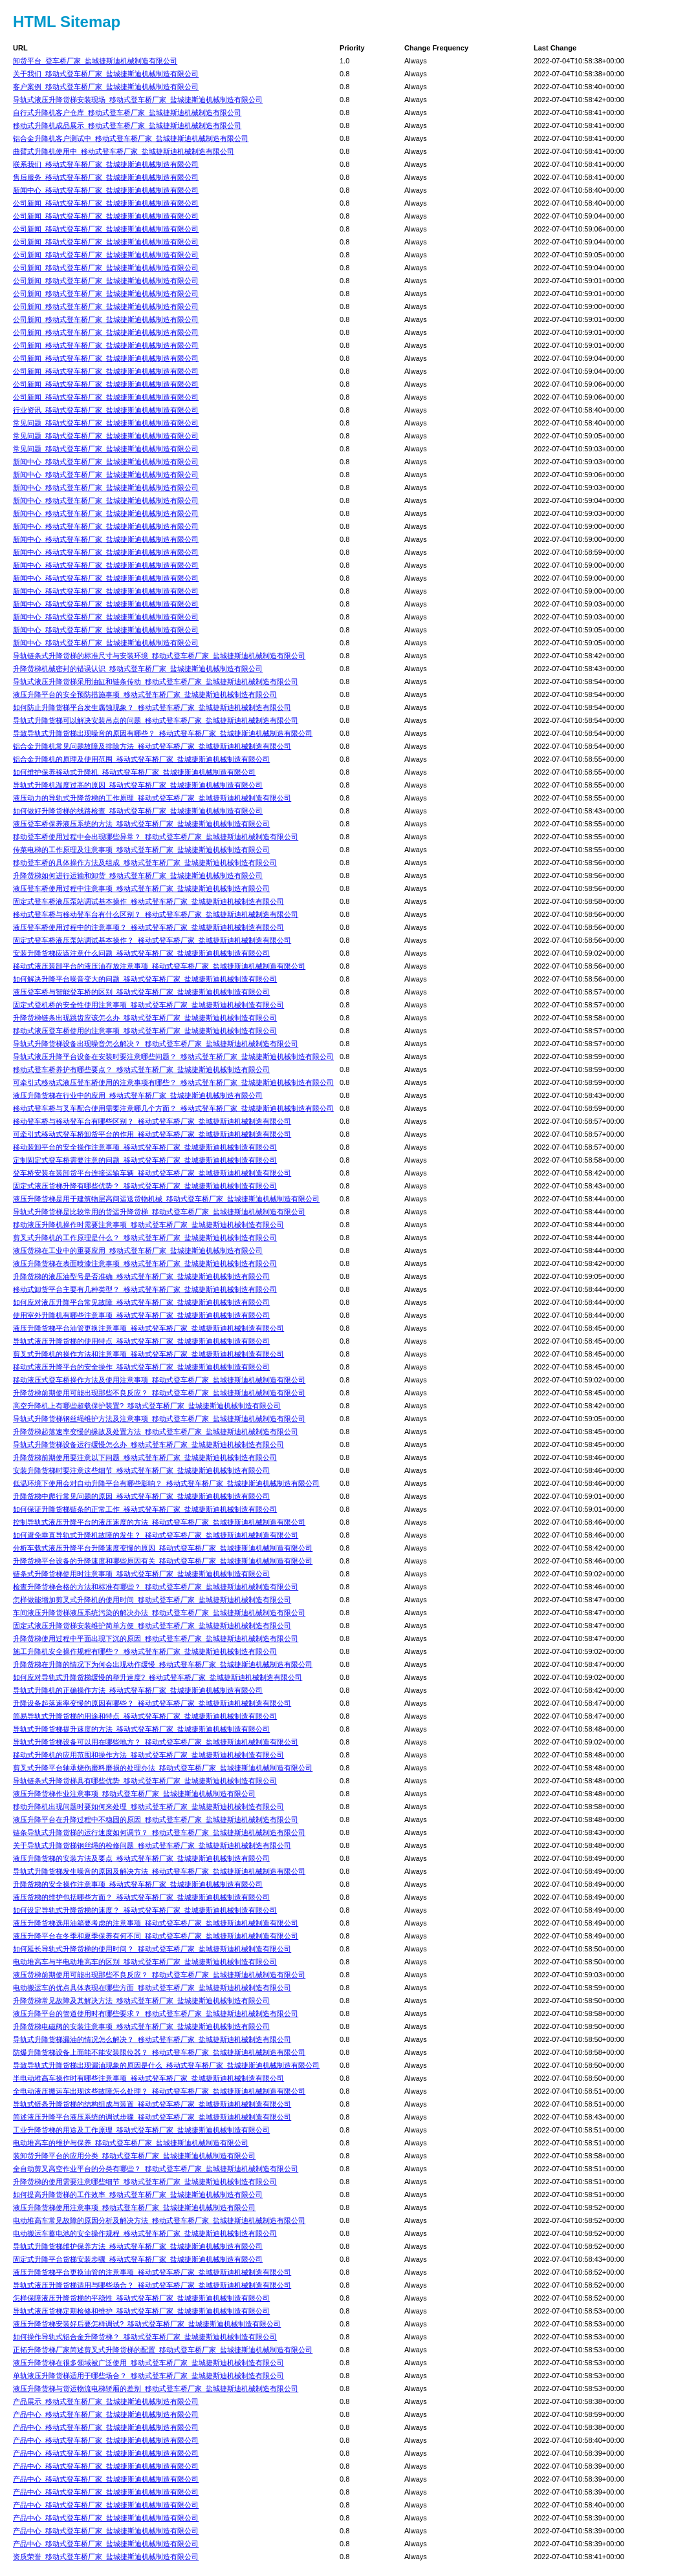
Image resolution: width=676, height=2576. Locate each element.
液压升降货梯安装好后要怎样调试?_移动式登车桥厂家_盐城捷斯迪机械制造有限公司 (147, 2324)
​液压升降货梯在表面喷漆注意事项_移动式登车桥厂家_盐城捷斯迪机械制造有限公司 (145, 1263)
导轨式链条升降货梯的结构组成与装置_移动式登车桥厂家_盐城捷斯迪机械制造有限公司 (152, 2104)
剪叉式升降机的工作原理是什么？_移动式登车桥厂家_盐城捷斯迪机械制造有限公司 (145, 1237)
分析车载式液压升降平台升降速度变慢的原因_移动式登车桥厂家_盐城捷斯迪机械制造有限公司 (162, 1548)
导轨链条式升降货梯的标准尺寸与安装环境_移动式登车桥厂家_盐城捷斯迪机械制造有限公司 (159, 656)
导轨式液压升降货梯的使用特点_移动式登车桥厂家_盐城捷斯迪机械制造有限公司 (141, 1341)
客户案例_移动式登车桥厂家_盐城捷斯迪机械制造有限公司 (106, 87)
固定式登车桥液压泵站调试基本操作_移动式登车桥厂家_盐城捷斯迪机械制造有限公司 (148, 901)
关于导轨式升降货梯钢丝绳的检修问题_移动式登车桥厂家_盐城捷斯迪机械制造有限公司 (152, 1845)
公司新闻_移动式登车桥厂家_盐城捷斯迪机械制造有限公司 (106, 203)
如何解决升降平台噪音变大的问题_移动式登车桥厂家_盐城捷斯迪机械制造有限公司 (145, 979)
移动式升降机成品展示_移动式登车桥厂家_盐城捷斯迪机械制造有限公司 (127, 125)
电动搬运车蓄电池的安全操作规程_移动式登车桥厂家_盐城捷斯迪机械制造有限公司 (145, 2233)
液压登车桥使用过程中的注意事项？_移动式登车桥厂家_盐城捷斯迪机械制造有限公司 (148, 927)
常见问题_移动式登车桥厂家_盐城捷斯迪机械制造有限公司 (106, 423)
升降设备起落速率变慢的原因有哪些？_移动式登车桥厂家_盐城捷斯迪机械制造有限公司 (152, 1703)
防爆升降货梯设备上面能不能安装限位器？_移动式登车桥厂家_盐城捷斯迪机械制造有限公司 (159, 2052)
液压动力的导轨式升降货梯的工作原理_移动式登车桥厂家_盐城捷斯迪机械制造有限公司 (152, 798)
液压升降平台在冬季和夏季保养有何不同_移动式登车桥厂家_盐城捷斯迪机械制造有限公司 (155, 1936)
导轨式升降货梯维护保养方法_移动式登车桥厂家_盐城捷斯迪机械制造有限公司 (138, 2246)
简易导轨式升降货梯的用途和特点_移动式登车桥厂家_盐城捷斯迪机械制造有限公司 (145, 1716)
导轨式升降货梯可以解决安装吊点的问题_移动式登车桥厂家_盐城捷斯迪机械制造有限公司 (155, 720)
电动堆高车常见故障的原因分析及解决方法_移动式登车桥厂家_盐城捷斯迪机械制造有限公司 (159, 2220)
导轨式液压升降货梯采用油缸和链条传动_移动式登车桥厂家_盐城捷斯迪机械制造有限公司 (155, 681)
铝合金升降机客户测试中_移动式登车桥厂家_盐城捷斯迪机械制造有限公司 (130, 138)
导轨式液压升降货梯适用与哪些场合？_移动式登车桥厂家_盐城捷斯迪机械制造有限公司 (152, 2285)
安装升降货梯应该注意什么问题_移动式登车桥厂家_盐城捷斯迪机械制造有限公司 (141, 953)
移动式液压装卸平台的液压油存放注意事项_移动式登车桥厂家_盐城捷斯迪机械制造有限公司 (159, 966)
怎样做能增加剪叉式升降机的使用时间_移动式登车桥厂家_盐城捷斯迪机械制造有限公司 (152, 1600)
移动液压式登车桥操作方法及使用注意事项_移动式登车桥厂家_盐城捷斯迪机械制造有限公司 (159, 1380)
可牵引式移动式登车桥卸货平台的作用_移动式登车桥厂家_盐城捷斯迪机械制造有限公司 (152, 1134)
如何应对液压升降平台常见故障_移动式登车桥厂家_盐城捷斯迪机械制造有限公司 (141, 1302)
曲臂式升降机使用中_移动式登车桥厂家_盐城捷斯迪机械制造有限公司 (123, 151)
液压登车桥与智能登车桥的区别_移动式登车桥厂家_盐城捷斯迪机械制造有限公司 (141, 992)
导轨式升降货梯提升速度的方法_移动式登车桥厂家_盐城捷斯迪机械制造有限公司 (141, 1729)
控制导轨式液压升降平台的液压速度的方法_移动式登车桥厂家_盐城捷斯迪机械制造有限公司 (159, 1522)
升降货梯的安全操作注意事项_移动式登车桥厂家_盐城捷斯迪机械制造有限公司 (138, 1884)
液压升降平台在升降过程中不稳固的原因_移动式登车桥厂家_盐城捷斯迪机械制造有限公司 (155, 1819)
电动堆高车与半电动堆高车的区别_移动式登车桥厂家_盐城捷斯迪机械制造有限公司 (145, 1962)
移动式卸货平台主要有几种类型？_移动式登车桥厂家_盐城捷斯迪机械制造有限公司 (145, 1289)
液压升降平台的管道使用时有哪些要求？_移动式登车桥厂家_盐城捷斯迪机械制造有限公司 (155, 2013)
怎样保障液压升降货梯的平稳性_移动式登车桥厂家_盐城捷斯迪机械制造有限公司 (141, 2298)
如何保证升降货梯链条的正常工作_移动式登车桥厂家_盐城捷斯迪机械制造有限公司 (145, 1509)
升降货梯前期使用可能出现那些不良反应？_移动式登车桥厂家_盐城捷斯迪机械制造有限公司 (159, 1393)
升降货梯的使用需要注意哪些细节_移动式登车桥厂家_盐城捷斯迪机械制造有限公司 (145, 2181)
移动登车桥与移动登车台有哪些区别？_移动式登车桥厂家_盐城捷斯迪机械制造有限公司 (152, 1121)
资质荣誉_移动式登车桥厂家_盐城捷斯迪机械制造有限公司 (106, 2556)
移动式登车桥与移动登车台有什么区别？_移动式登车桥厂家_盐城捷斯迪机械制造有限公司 (155, 914)
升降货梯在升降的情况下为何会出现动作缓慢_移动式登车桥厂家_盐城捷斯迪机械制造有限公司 (162, 1664)
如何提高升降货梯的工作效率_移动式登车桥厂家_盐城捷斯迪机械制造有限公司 (138, 2194)
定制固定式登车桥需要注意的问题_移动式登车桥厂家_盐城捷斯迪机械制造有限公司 (145, 1160)
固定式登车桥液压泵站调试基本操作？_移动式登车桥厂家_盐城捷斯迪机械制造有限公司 (152, 940)
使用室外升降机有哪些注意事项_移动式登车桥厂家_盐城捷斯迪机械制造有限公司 (141, 1315)
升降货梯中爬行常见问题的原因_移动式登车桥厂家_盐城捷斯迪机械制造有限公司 (141, 1496)
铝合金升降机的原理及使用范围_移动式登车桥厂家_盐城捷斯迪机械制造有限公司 (141, 759)
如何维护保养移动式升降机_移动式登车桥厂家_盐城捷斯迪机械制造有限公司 (134, 772)
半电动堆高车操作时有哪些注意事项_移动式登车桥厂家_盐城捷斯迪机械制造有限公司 (148, 2078)
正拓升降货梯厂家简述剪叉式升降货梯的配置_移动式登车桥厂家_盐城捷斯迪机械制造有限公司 (162, 2350)
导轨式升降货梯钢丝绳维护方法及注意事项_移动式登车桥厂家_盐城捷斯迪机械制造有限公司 (159, 1418)
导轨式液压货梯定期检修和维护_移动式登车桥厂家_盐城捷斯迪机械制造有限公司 (141, 2311)
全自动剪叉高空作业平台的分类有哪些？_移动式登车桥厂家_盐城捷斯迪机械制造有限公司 (155, 2169)
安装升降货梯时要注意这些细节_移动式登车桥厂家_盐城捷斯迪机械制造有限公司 (141, 1470)
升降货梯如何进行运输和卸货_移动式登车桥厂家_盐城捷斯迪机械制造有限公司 (138, 875)
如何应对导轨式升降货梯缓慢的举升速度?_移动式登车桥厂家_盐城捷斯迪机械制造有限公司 (157, 1677)
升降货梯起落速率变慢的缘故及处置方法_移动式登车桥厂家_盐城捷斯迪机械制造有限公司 (155, 1431)
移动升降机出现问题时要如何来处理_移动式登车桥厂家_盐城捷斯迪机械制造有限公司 (148, 1806)
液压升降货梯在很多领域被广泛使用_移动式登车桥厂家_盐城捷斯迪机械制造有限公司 (148, 2363)
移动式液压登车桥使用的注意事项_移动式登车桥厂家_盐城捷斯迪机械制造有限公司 (145, 1031)
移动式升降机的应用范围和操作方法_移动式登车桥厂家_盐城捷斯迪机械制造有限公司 (148, 1755)
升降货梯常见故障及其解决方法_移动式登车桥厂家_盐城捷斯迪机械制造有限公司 (141, 2000)
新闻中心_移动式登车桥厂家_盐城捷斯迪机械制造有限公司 (106, 190)
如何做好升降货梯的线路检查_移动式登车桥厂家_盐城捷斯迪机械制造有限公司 (138, 811)
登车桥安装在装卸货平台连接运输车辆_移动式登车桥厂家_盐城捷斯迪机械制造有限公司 (152, 1173)
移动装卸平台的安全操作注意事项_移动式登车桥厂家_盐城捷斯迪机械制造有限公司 (145, 1147)
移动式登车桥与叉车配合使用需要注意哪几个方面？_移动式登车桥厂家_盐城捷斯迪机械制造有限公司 (173, 1108)
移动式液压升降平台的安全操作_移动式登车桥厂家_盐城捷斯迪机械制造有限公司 (141, 1367)
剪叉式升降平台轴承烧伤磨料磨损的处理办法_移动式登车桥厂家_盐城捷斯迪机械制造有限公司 (162, 1768)
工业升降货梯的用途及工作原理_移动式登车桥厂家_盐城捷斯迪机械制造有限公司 (141, 2130)
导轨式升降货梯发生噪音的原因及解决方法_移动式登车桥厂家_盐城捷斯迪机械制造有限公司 (159, 1871)
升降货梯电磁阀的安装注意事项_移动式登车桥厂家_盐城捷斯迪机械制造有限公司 (141, 2026)
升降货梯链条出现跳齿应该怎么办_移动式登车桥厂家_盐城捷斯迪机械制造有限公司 (145, 1018)
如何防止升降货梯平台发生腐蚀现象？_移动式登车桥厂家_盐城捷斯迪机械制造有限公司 (152, 707)
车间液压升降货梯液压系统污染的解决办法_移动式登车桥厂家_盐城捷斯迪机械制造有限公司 (159, 1612)
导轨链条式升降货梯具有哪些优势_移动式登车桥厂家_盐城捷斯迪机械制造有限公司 (145, 1781)
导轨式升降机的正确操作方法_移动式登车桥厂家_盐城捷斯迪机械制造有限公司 (138, 1690)
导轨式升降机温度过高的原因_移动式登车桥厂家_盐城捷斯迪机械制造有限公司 (138, 785)
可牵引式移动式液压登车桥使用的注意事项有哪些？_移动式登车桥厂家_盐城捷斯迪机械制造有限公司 (173, 1082)
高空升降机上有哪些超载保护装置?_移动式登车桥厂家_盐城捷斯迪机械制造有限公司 (147, 1406)
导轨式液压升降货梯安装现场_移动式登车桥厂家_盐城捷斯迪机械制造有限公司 (138, 99)
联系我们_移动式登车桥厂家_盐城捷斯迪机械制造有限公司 (106, 164)
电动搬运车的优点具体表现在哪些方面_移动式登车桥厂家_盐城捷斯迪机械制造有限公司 (152, 1987)
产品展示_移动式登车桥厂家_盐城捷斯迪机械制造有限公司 (106, 2401)
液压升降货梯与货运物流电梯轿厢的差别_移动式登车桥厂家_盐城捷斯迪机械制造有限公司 (155, 2388)
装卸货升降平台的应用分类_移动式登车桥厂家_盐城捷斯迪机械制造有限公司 (134, 2156)
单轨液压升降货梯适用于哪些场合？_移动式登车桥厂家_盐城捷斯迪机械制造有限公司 (148, 2375)
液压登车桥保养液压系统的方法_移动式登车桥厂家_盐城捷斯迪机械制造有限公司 (141, 824)
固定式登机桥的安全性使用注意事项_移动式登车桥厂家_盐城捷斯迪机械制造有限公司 (148, 1005)
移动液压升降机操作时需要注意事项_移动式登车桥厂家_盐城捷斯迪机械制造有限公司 (148, 1225)
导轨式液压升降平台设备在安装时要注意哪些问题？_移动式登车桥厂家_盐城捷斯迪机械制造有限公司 (173, 1056)
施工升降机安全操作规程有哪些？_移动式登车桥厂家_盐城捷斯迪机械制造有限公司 (145, 1651)
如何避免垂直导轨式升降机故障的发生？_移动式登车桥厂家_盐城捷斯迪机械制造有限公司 (155, 1535)
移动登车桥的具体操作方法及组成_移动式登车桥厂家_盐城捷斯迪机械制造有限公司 (145, 862)
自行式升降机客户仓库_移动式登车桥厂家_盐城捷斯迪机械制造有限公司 (127, 112)
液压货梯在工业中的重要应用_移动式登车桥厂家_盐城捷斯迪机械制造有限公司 (138, 1250)
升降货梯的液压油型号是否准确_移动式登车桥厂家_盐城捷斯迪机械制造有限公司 (141, 1276)
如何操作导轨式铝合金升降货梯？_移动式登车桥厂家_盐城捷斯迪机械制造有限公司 (145, 2337)
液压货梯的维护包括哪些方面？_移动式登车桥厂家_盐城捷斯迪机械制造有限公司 (141, 1897)
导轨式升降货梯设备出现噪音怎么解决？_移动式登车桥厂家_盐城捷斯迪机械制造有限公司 (155, 1043)
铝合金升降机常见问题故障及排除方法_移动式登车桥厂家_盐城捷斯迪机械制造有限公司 (152, 746)
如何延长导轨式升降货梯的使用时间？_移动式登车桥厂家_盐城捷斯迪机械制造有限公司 (152, 1949)
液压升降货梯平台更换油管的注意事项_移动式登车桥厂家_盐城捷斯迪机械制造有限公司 (152, 2272)
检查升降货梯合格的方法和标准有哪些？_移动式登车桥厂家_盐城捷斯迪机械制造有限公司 (155, 1587)
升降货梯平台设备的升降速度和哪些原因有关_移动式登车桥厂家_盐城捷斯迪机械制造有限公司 (162, 1561)
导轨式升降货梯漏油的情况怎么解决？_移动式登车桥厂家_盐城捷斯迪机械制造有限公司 (152, 2039)
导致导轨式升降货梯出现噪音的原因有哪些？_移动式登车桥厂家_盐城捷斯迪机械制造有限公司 (162, 733)
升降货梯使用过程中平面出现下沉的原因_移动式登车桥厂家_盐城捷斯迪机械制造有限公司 (155, 1638)
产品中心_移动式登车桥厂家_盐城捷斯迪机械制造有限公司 (106, 2414)
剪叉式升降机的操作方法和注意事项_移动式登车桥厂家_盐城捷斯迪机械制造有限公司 (148, 1354)
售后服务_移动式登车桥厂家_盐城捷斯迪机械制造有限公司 (106, 177)
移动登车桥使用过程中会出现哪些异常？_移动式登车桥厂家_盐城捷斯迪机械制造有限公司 (155, 837)
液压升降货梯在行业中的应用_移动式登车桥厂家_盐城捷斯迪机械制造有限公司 (138, 1095)
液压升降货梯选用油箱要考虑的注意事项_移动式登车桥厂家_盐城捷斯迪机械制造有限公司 (155, 1923)
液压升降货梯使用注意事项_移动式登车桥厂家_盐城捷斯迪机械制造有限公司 (134, 2207)
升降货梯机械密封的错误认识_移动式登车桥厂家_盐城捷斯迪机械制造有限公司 (138, 668)
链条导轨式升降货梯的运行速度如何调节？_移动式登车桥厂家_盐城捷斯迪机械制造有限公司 (159, 1832)
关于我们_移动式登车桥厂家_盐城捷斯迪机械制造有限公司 (106, 74)
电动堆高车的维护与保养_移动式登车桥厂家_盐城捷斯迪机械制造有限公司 (130, 2143)
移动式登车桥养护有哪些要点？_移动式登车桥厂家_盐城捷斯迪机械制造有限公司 (141, 1069)
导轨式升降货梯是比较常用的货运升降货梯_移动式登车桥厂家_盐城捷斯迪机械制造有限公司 (159, 1212)
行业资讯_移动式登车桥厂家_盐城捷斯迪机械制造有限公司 (106, 410)
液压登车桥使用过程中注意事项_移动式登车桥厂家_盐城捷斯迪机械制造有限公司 (141, 888)
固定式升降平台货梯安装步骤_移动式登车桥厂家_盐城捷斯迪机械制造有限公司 (138, 2259)
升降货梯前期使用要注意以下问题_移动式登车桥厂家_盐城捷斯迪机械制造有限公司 (145, 1457)
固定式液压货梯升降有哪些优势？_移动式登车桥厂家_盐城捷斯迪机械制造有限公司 (145, 1186)
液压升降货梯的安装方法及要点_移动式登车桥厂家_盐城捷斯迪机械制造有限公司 (141, 1858)
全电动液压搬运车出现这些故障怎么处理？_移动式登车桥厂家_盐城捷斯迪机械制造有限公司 (159, 2091)
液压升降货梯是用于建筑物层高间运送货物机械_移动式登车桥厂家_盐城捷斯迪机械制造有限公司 (166, 1199)
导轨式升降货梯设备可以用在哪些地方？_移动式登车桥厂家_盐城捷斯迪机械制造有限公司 (155, 1742)
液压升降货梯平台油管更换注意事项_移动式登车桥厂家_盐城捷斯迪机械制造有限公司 (148, 1328)
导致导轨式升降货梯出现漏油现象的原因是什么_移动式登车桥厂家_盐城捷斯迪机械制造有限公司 (166, 2065)
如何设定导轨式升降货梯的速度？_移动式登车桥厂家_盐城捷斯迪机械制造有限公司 (145, 1910)
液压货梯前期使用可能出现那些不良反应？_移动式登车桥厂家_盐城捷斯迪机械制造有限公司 (159, 1975)
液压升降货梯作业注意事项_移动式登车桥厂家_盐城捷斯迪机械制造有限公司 (134, 1794)
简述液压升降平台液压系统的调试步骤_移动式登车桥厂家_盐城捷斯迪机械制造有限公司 (152, 2117)
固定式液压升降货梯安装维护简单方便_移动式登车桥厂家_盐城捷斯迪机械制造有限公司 (152, 1625)
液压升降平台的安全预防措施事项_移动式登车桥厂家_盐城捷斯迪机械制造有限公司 (145, 694)
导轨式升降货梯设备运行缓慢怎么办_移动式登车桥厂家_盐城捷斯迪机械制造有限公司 (148, 1444)
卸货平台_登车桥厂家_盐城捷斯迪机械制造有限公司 (95, 61)
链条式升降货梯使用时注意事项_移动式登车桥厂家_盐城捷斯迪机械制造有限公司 (141, 1574)
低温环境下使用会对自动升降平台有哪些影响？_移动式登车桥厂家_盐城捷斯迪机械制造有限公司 (166, 1483)
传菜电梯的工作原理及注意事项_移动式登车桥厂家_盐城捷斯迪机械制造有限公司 (141, 849)
